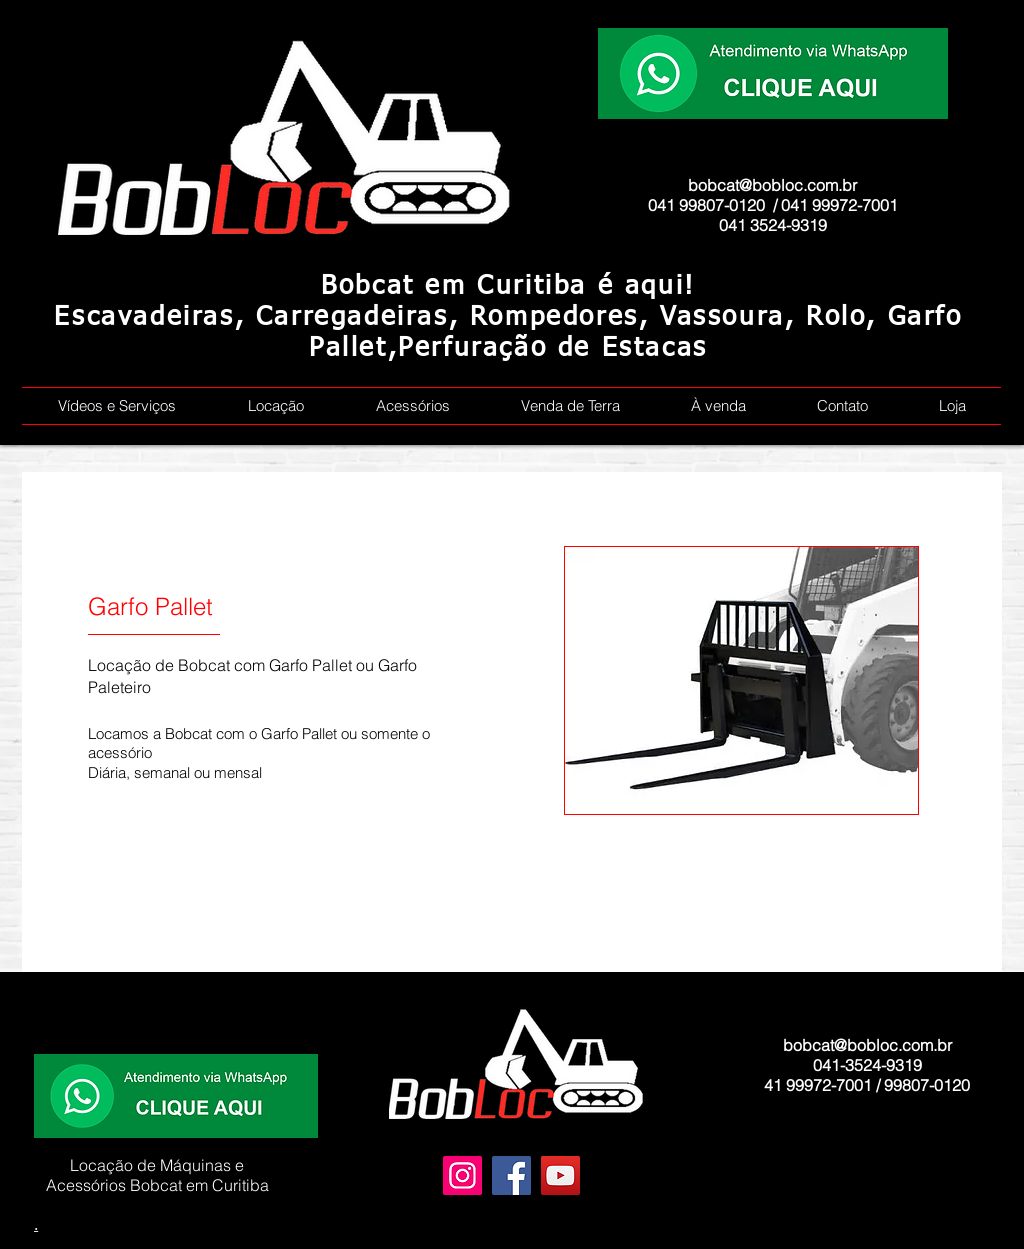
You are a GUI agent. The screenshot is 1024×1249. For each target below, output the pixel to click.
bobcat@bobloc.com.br (772, 185)
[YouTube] (560, 1175)
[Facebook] (511, 1175)
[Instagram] (462, 1175)
